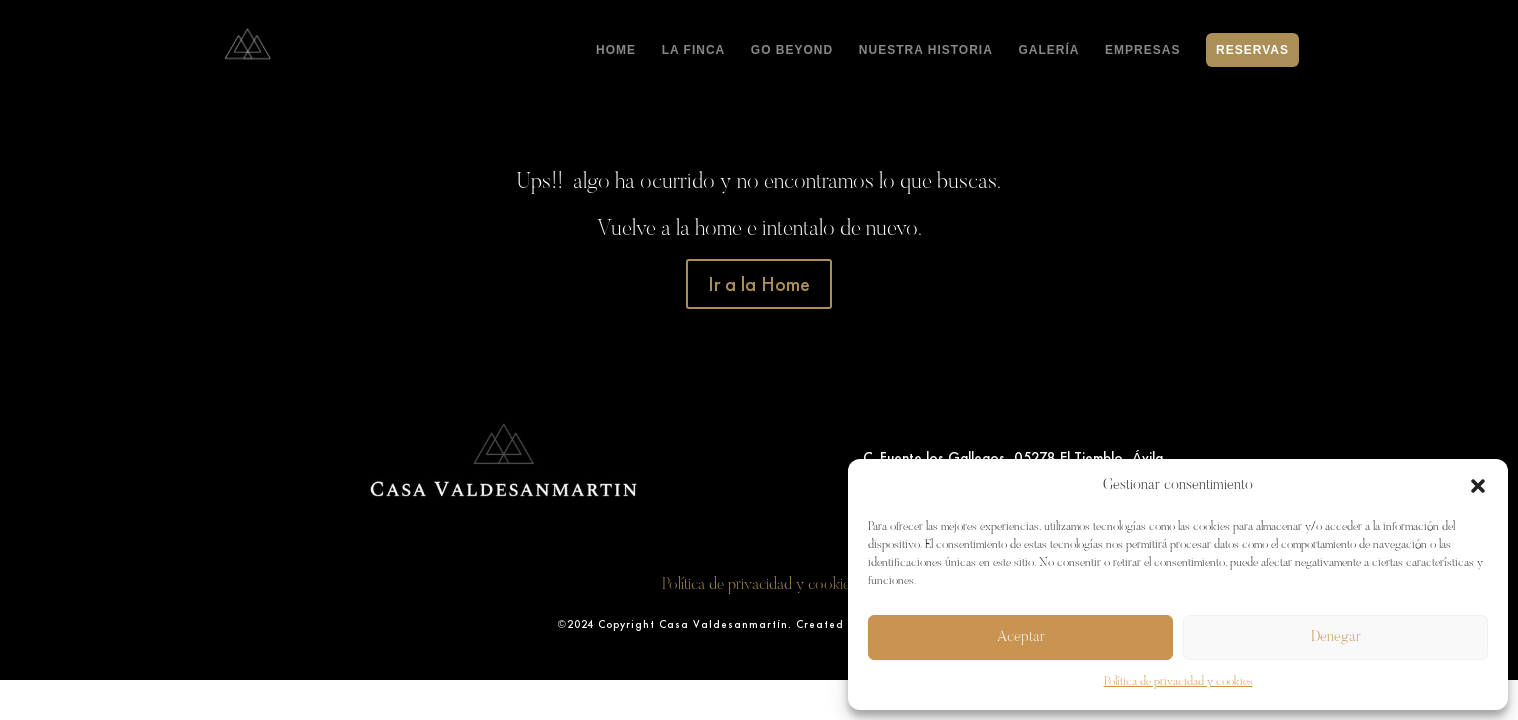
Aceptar (1021, 637)
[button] (1478, 486)
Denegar (1336, 637)
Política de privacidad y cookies (1178, 682)
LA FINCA (694, 50)
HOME (616, 50)
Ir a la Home (759, 284)
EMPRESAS (1142, 50)
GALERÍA (1048, 50)
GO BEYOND (792, 50)
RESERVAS (1252, 50)
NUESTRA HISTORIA (926, 50)
